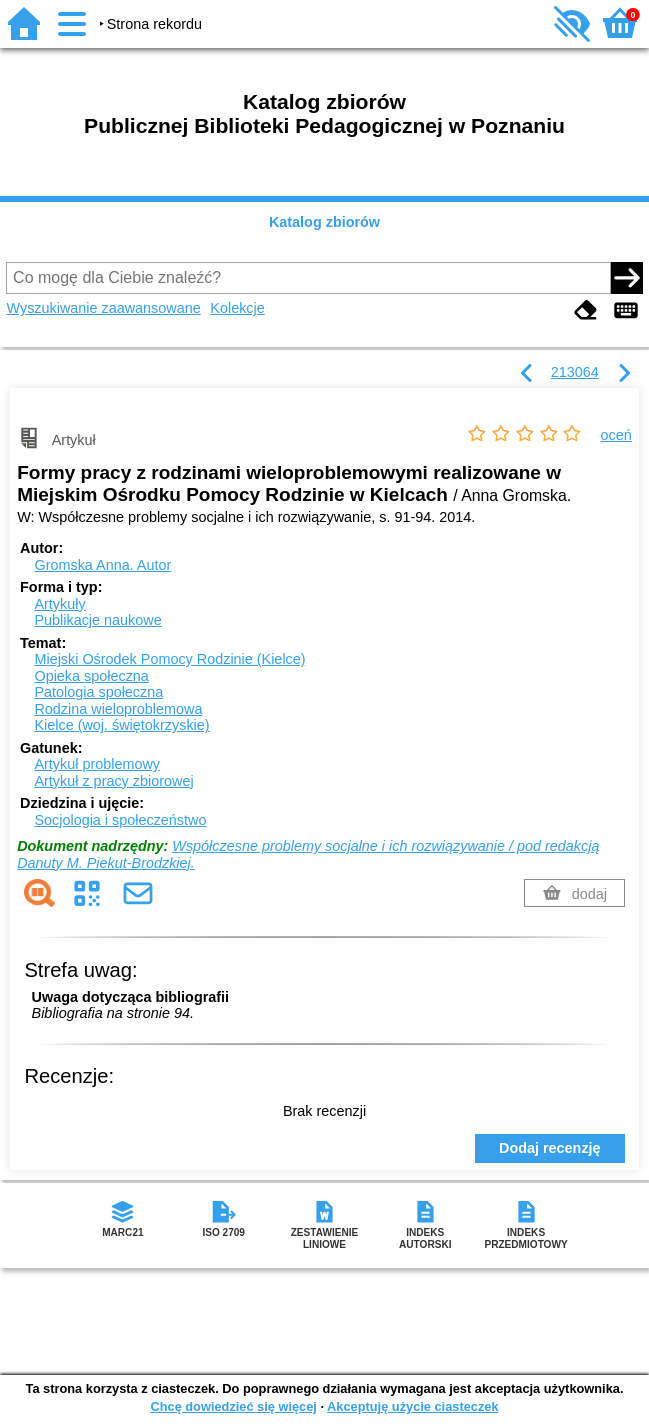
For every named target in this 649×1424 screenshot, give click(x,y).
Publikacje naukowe (97, 620)
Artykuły (59, 604)
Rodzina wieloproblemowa (118, 709)
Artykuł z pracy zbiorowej (113, 781)
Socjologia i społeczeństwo (120, 820)
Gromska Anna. (102, 565)
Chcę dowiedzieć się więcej (233, 1406)
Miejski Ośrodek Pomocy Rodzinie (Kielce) (169, 659)
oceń (616, 435)
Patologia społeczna (98, 692)
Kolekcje (237, 308)
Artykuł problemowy (97, 764)
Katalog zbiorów (324, 222)
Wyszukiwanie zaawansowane (103, 308)
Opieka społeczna (91, 676)
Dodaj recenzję (550, 1148)
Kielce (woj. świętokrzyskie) (121, 725)
